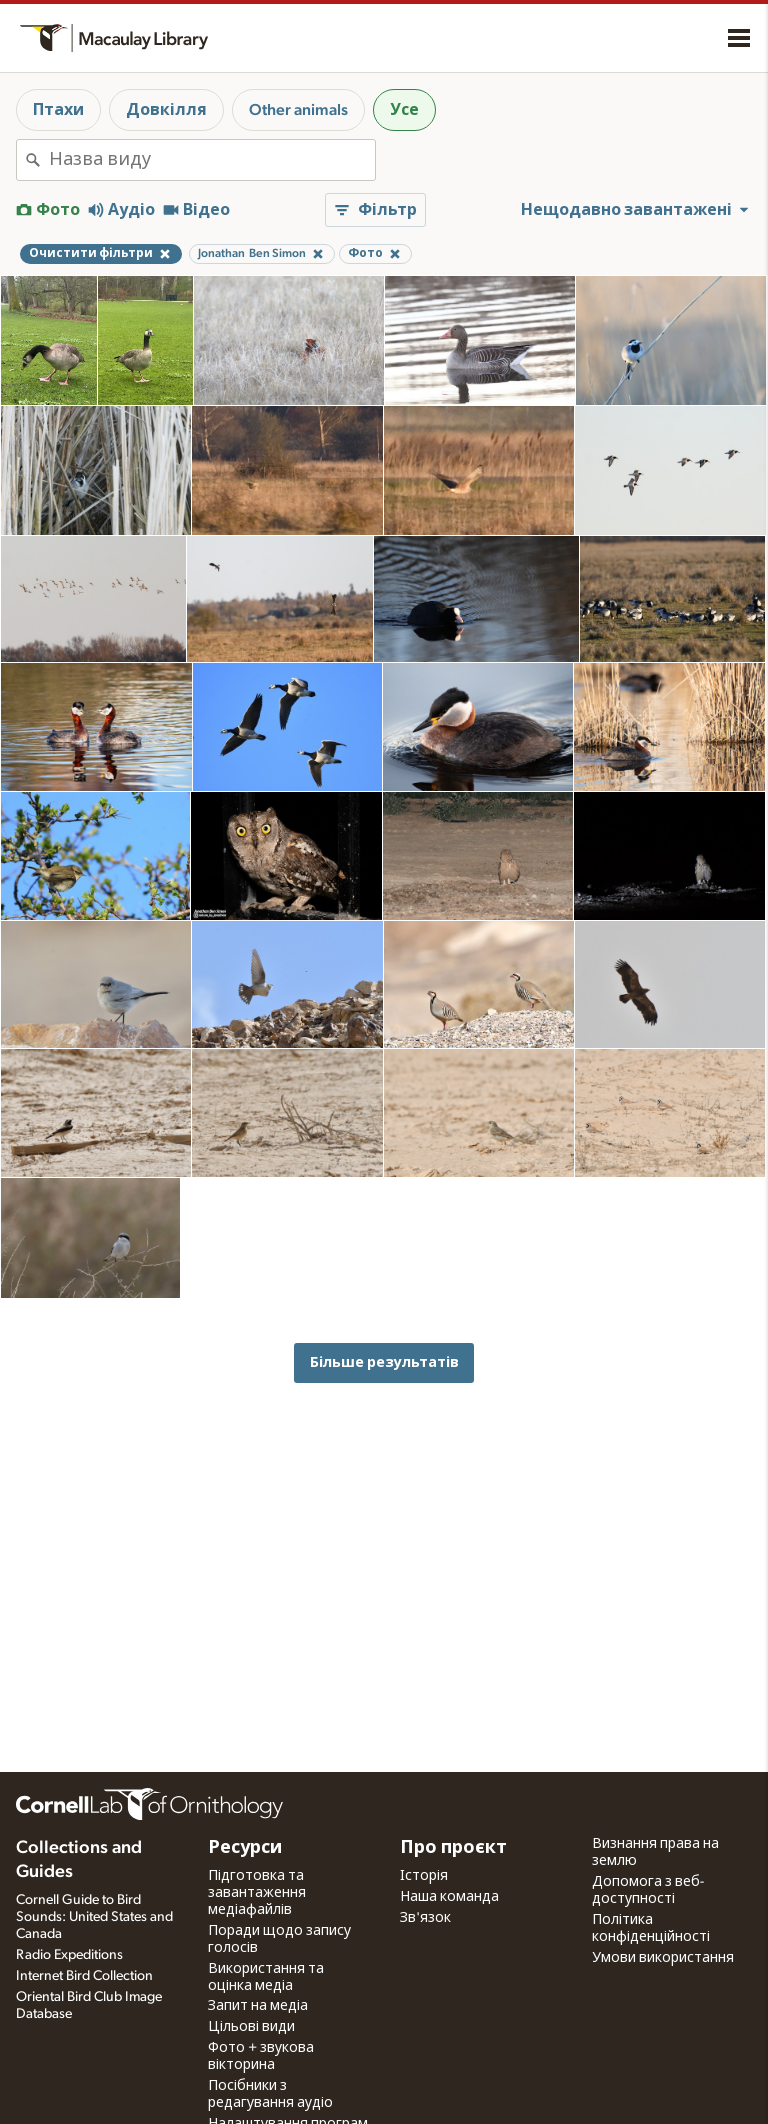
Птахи (58, 110)
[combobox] (212, 160)
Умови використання (663, 1958)
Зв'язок (425, 1918)
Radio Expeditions (69, 1955)
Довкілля (166, 110)
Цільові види (251, 2027)
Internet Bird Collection (84, 1976)
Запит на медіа (258, 2006)
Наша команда (449, 1897)
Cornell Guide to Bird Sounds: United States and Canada (94, 1917)
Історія (424, 1876)
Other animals (298, 110)
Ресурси (245, 1848)
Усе (404, 110)
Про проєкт (453, 1848)
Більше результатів (384, 1362)
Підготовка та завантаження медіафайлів (257, 1893)
